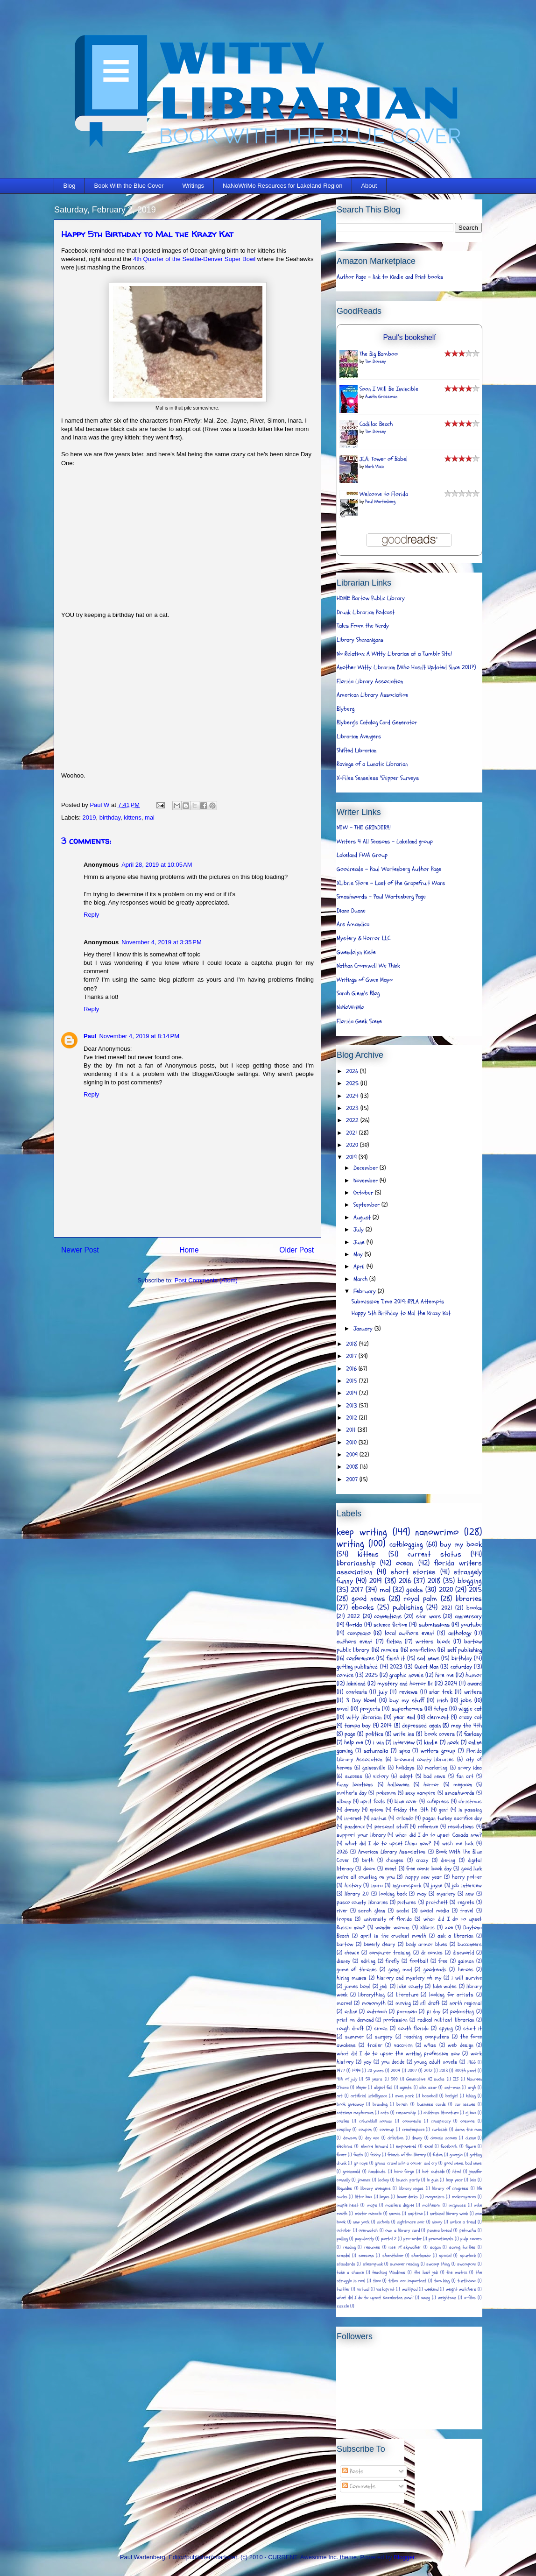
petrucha (467, 2230)
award (474, 1683)
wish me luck (457, 1843)
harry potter (467, 1877)
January (363, 1328)
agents (406, 2087)
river (342, 1910)
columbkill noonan (375, 2121)
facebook (449, 2146)
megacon (462, 1784)
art (340, 2096)
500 (394, 2079)
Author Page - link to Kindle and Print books (390, 277)
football (419, 1961)
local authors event (409, 1633)
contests (356, 1692)
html (456, 2171)
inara (377, 1885)
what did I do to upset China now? (388, 1843)
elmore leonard (374, 2146)
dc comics (432, 1952)
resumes (372, 2247)
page (350, 1734)
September (367, 1205)
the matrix (456, 2272)
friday (375, 2154)
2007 (353, 1479)
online (351, 2011)
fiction (394, 1641)
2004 (395, 2070)
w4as (430, 2045)
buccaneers (470, 1944)
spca (404, 1751)
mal (150, 817)
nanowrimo (436, 1532)
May (359, 1254)
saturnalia (376, 1751)
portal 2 (388, 2239)
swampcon (466, 2264)
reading (349, 2247)
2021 (352, 1133)
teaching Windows (388, 2272)
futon (438, 2154)
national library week (449, 2213)
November (366, 1180)
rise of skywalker (404, 2247)
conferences (360, 1658)
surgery (383, 2036)
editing (368, 1961)
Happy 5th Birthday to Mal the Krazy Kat (401, 1313)
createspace (413, 2129)
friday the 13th (411, 1809)
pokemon (386, 1793)
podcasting (462, 2011)
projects (370, 1709)
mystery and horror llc (405, 1683)
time (377, 2281)
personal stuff (391, 1826)
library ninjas (411, 2188)
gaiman (466, 1961)
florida (354, 1625)
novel (343, 1709)
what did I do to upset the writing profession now (398, 2053)
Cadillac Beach (376, 424)
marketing (436, 1767)
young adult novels (435, 2062)
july (383, 1692)
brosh (402, 2104)
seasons (366, 2255)
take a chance (350, 2272)
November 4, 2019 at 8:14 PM (139, 1036)
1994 (356, 2070)
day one (372, 2138)
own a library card (402, 2230)
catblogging (406, 1544)
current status (434, 1554)
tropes (344, 1919)
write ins (403, 1734)
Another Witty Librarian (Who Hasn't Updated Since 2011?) (406, 667)
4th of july (347, 2079)
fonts (358, 2154)
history (353, 1885)
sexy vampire (420, 1793)
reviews (408, 1692)
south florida (413, 2028)
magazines (434, 2197)
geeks (414, 1590)
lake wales (445, 1986)
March (361, 1279)
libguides (344, 2188)
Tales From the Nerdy (363, 626)
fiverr (341, 2154)
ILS (455, 2079)
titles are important (407, 2281)
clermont (438, 1717)
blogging (470, 1581)
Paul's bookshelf (409, 337)
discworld (463, 1952)
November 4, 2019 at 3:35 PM (161, 942)
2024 (353, 1096)
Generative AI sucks (425, 2079)
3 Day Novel (361, 1700)
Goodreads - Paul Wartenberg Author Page (389, 869)
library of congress (450, 2188)
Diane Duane (351, 910)
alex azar (428, 2087)
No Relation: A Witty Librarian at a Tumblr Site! (394, 654)
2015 (352, 1381)
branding (380, 2104)
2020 (353, 1145)
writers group (438, 1751)
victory (380, 1776)
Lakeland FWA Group (362, 855)
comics (345, 1675)
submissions (434, 1625)
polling (342, 2239)
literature (407, 1994)
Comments (358, 2486)
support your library (361, 1835)
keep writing (362, 1532)
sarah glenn (371, 1910)
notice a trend (463, 2222)
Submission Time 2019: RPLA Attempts (398, 1301)
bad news (434, 1776)
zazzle (343, 2306)
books (474, 1608)
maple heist (348, 2205)
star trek (440, 1692)
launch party (407, 2180)
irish (442, 1700)
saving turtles (462, 2247)
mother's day (352, 1793)
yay (367, 2062)
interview (404, 1742)
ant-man (452, 2087)
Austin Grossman (381, 396)
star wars (428, 1616)
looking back (393, 1893)
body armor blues (426, 1944)
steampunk (373, 2264)
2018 (352, 1344)
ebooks (363, 1607)
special (445, 2255)
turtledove (467, 2281)
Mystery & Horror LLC (363, 938)
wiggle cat (470, 1709)
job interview (467, 1885)
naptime (415, 2213)
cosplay (344, 2129)
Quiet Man (426, 1667)
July (359, 1229)
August (363, 1217)
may (421, 1893)
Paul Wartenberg (380, 501)
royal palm (420, 1598)
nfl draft (429, 2003)
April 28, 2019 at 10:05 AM (156, 864)
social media (434, 1910)
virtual (363, 2289)
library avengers (375, 2188)
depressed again (421, 1725)
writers (473, 1692)
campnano (359, 1633)
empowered (406, 2146)
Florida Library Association (370, 681)
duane (470, 2138)
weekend (431, 2289)
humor (473, 1675)
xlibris (427, 1927)
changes (394, 1860)
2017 (352, 1356)
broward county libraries (424, 1759)
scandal (343, 2255)
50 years (374, 2079)
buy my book (461, 1544)
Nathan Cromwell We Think (368, 966)
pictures (406, 1902)
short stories (413, 1572)
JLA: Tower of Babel (384, 459)
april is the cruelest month (393, 1935)
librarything (371, 1994)
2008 (353, 1467)
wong (425, 2297)
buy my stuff (406, 1700)
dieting (448, 1860)
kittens (132, 817)
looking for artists (451, 1994)
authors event (354, 1641)
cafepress (438, 1801)
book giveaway (350, 2104)
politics (374, 1734)
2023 (353, 1108)
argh (472, 2087)
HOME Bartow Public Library (371, 598)
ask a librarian (455, 1935)
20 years (375, 2070)
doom (369, 1868)
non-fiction (423, 1650)
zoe (449, 1927)
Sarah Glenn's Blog (358, 993)
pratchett (437, 1902)
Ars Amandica (353, 924)
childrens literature (440, 2112)
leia (473, 2180)
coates (343, 2121)
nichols (383, 2222)
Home (189, 1250)
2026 (353, 1071)
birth (368, 1860)
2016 (352, 1369)
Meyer (361, 2087)
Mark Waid (374, 466)
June (360, 1242)
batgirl (451, 2096)
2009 (353, 1455)
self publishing (464, 1650)
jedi (384, 1986)
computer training (389, 1952)
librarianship (356, 1563)
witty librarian (363, 1717)
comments (411, 2121)
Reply (91, 914)
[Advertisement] (444, 2471)
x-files (470, 2297)
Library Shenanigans (360, 640)
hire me (444, 1675)
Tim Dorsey (375, 361)
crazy (422, 1860)
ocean (404, 1563)
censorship (406, 2112)
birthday (109, 817)
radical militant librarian (445, 2020)
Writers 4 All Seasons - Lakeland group (385, 841)
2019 (89, 817)
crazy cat (470, 1717)
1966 (471, 2062)
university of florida (388, 1919)
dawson (350, 2138)
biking (471, 2096)
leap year (454, 2180)
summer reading (404, 2264)
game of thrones (357, 1969)
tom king (442, 2281)
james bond (358, 1986)
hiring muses (352, 1978)
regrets (466, 1902)
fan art (465, 1776)
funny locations (355, 1784)
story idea (470, 1767)
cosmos (467, 2121)
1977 (341, 2070)
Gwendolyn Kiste (356, 952)
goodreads (434, 1969)
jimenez (364, 2180)
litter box (363, 2197)
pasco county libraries (362, 1902)
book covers (439, 1734)
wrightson (447, 2297)
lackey (383, 2180)
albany (344, 1801)
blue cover (406, 1801)
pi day (434, 2011)
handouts (377, 2171)
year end (404, 1717)
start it (472, 2028)
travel (466, 1910)
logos (384, 2197)
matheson (431, 2205)
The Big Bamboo (379, 354)
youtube (471, 1625)
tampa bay (358, 1725)
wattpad (409, 2289)
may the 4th (466, 1725)
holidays (405, 1767)
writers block (433, 1641)
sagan (435, 2247)
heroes (465, 1969)
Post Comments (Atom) (206, 1280)
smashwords (459, 1793)
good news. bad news (463, 2163)
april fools (372, 1801)
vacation (403, 2045)
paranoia (407, 2011)
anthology (460, 1633)
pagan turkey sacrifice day (452, 1818)
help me (353, 1742)
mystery (446, 1893)
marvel (344, 2003)
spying (446, 2028)
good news (368, 1598)
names (395, 2213)
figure (470, 2146)
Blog (69, 185)
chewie (352, 1952)
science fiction (390, 1625)
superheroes (407, 1709)
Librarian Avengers (359, 736)
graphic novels (406, 1675)
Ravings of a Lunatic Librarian (372, 764)
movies (389, 1650)
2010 (352, 1442)
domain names (443, 2138)
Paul (90, 1036)
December (366, 1168)
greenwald (351, 2171)
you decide (392, 2062)
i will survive (466, 1978)
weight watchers (461, 2289)
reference (428, 1826)
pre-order (412, 2239)
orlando (404, 1818)
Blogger (404, 2557)
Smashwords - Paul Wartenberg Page (381, 896)
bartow (345, 1944)
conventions (388, 1616)
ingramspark (407, 1885)
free (442, 1961)
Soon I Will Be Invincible (389, 389)
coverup (387, 2129)
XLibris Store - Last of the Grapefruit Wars (391, 883)
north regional (466, 2003)
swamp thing (438, 2264)
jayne (436, 1885)
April (360, 1266)
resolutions (461, 1826)
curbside (439, 2129)
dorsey (352, 1809)
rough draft (350, 2028)
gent (443, 1809)
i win (378, 1742)
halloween (398, 1784)
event (390, 1868)
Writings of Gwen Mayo (365, 980)
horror (431, 1784)
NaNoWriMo (350, 1007)
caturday (461, 1667)
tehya (440, 1709)
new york (361, 2222)
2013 (352, 1405)
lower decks (407, 2197)
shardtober (392, 2255)
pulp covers (471, 2239)
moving (403, 2003)
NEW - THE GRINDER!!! (364, 827)
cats (385, 2112)
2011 (352, 1430)
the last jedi (426, 2272)
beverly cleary (379, 1944)
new (469, 1893)
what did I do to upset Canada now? (438, 1835)
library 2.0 (357, 1893)
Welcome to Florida (384, 494)
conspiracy (441, 2121)
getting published (357, 1667)
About (369, 185)
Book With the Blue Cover (129, 185)
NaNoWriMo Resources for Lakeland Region (282, 185)
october (344, 2230)
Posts (352, 2471)
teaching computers (426, 2036)
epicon (376, 1809)
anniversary (468, 1616)
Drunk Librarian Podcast (366, 612)
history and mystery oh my (409, 1978)
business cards (431, 2104)
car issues (465, 2104)
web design (460, 2045)
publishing (408, 1607)
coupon (365, 2129)
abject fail (383, 2087)
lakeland (356, 1683)
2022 (353, 1120)
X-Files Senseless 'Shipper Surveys (378, 778)
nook (453, 1742)
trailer (374, 2045)
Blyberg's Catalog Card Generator (377, 722)
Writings (193, 185)
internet (353, 1818)
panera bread (439, 2230)
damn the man (468, 2129)
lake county (410, 1986)
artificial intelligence (369, 2096)
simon (381, 2028)
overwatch (368, 2230)
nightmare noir (410, 2222)
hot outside (433, 2171)
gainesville (373, 1767)
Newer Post (80, 1250)
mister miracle (368, 2213)
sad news (428, 1658)
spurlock (468, 2255)
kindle (430, 1742)
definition (395, 2138)
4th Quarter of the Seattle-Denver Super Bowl (194, 258)
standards (346, 2264)
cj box (470, 2112)
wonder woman (392, 1927)
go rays (361, 2163)
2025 (353, 1083)
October (364, 1193)
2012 (352, 1418)
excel (428, 2146)
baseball (429, 2096)
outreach (377, 2011)
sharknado (420, 2255)
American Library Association (372, 695)
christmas (470, 1801)
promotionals (441, 2239)
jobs (466, 1700)
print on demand (355, 2020)
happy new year (423, 1877)
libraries (469, 1598)
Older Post (296, 1250)
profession (395, 2020)
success (353, 1776)
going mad (400, 1969)
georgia (456, 2154)
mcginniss (457, 2205)
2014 (352, 1393)
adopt (406, 1776)
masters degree (399, 2205)
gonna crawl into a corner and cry (406, 2163)
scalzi (402, 1910)
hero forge (404, 2171)
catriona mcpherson (355, 2112)
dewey (417, 2138)
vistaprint (385, 2289)
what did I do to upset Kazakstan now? (375, 2297)
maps (372, 2205)
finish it (396, 1658)
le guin (432, 2180)
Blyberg (345, 709)
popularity (364, 2239)
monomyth (374, 2003)
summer (354, 2036)
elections (345, 2146)
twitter (343, 2289)
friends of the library (407, 2154)
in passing (470, 1809)
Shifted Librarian (356, 750)
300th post (465, 2070)
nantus (379, 1818)
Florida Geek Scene (359, 1021)
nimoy (437, 2222)
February (365, 1291)
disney (343, 1961)
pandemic (355, 1826)
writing (350, 1543)
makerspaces (464, 2197)
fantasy (473, 1734)
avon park (404, 2096)
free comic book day (428, 1868)
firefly (392, 1961)
